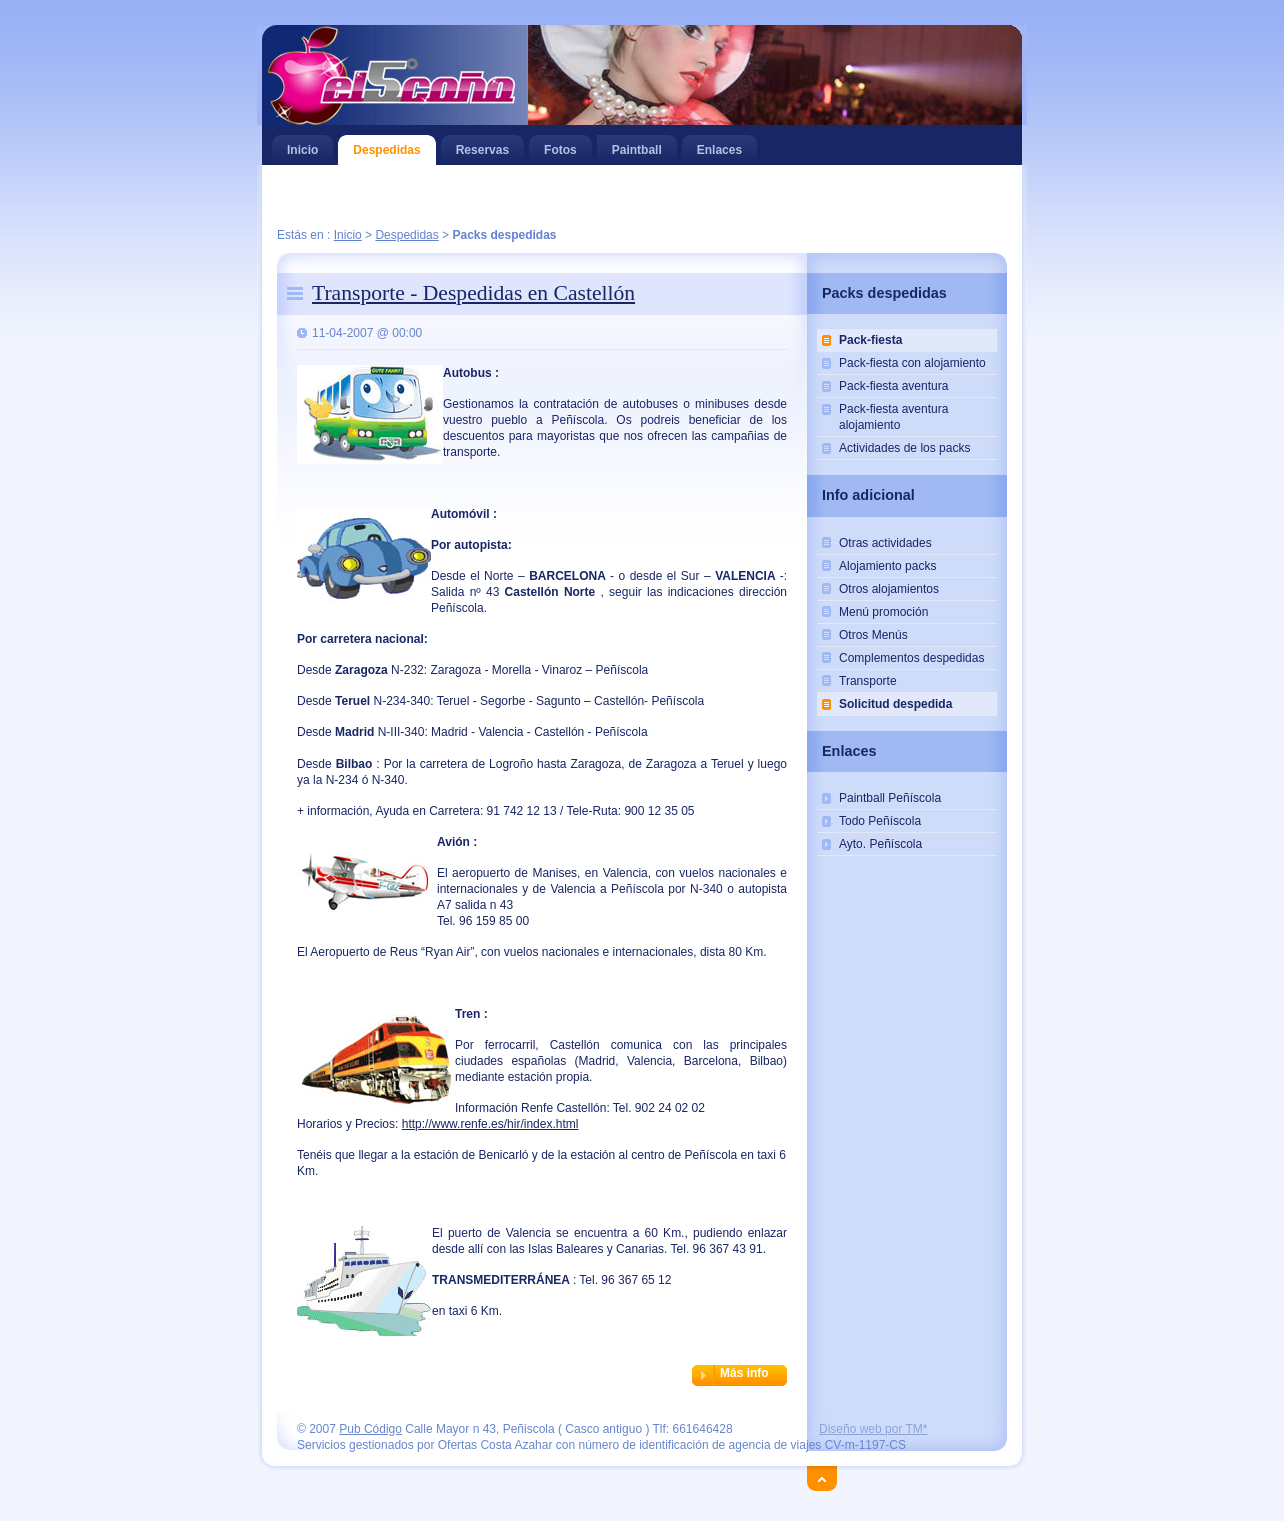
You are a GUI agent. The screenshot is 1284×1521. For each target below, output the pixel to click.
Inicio (302, 146)
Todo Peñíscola (880, 821)
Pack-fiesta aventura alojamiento (893, 417)
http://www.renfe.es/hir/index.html (490, 1124)
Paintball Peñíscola (890, 798)
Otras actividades (885, 543)
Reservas (482, 146)
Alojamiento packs (887, 566)
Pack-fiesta (870, 340)
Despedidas (386, 146)
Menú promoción (883, 612)
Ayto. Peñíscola (880, 844)
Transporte (868, 681)
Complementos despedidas (911, 658)
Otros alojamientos (889, 589)
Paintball (644, 146)
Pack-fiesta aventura (893, 386)
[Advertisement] (642, 197)
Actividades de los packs (904, 448)
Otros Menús (873, 635)
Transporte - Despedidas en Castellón (473, 293)
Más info (744, 1373)
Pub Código (370, 1429)
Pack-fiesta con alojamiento (912, 363)
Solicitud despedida (895, 704)
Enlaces (719, 146)
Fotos (560, 146)
